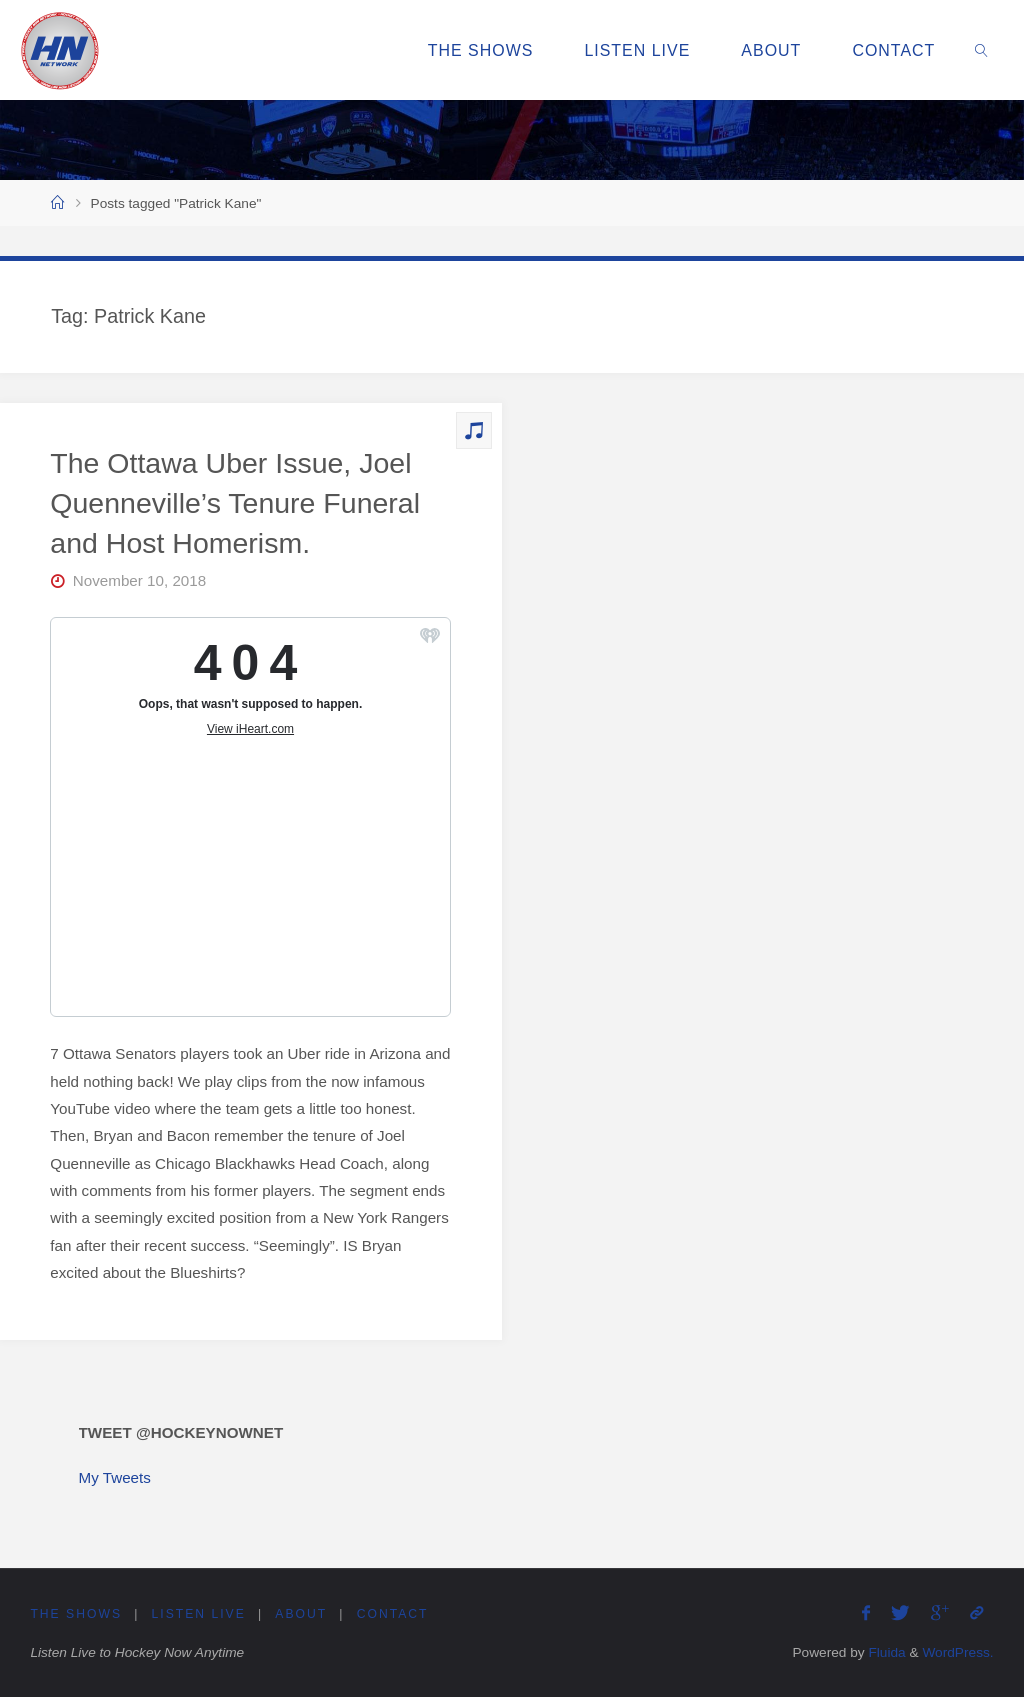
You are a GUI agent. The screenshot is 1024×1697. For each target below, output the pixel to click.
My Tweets (115, 1477)
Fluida (885, 1652)
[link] (982, 50)
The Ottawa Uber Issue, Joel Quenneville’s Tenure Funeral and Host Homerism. (235, 503)
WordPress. (957, 1652)
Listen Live (199, 1614)
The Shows (76, 1614)
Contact (393, 1614)
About (301, 1614)
